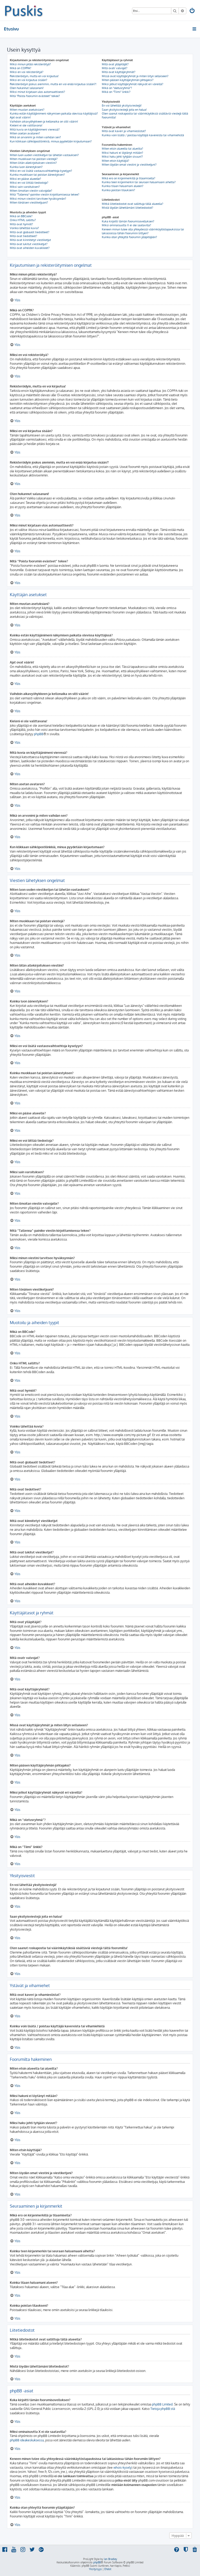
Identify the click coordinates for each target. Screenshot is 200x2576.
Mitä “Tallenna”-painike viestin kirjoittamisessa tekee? (44, 194)
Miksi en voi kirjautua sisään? (28, 80)
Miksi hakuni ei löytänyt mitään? (122, 153)
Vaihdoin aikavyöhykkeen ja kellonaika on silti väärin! (44, 121)
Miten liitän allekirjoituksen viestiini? (33, 163)
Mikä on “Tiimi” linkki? (116, 92)
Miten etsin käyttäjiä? (115, 161)
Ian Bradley (110, 2559)
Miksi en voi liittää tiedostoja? (29, 182)
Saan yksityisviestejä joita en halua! (124, 109)
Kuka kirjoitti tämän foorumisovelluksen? (128, 221)
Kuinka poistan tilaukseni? (118, 190)
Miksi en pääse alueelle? (25, 179)
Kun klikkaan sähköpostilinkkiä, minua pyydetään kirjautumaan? (51, 141)
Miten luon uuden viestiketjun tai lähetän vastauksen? (44, 155)
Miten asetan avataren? (25, 133)
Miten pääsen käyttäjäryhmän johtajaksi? (127, 80)
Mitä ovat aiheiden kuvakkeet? (30, 248)
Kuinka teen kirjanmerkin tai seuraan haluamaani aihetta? (139, 182)
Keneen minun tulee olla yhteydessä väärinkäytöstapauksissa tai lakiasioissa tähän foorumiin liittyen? (143, 231)
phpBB (38, 734)
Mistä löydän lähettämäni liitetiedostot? (127, 207)
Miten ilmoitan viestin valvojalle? (31, 190)
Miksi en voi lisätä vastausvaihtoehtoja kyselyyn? (41, 171)
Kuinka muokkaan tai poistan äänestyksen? (37, 174)
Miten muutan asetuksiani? (27, 109)
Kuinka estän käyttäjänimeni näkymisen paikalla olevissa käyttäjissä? (54, 113)
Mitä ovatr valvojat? (114, 68)
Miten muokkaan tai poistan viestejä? (34, 159)
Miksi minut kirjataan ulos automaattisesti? (37, 92)
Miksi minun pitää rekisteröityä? (30, 64)
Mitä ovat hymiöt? (21, 224)
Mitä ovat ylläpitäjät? (115, 64)
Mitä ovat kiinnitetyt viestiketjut (30, 240)
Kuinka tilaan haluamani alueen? (122, 186)
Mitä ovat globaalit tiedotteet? (29, 232)
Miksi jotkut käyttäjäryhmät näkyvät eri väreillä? (132, 84)
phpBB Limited (162, 2404)
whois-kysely (122, 2467)
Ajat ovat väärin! (20, 117)
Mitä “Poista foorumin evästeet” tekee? (35, 96)
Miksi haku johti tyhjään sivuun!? (122, 156)
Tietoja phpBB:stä (162, 2409)
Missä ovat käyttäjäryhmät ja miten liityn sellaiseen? (135, 76)
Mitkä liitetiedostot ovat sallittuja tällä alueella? (132, 204)
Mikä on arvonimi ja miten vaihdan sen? (35, 137)
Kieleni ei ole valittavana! (26, 125)
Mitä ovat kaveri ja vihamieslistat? (124, 131)
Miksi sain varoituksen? (25, 187)
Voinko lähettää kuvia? (24, 228)
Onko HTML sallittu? (23, 220)
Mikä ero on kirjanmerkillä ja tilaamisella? (128, 178)
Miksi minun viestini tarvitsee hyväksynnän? (38, 198)
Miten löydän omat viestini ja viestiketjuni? (129, 164)
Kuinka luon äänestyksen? (26, 167)
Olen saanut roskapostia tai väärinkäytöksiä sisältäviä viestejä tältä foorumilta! (145, 115)
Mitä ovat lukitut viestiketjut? (29, 244)
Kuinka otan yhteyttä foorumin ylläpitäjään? (129, 237)
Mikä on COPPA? (20, 68)
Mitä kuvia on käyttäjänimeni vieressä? (35, 129)
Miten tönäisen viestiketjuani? (29, 202)
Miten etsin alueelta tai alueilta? (122, 148)
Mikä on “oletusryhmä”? (117, 88)
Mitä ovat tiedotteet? (23, 236)
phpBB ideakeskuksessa (27, 2440)
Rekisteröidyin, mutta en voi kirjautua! (34, 76)
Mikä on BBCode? (21, 216)
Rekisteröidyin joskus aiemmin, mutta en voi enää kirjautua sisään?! (53, 84)
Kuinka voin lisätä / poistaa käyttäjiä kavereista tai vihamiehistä (143, 135)
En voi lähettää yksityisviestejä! (122, 105)
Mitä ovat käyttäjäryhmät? (118, 72)
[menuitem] (192, 11)
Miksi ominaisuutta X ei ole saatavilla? (126, 225)
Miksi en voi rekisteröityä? (26, 72)
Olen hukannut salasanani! (27, 88)
